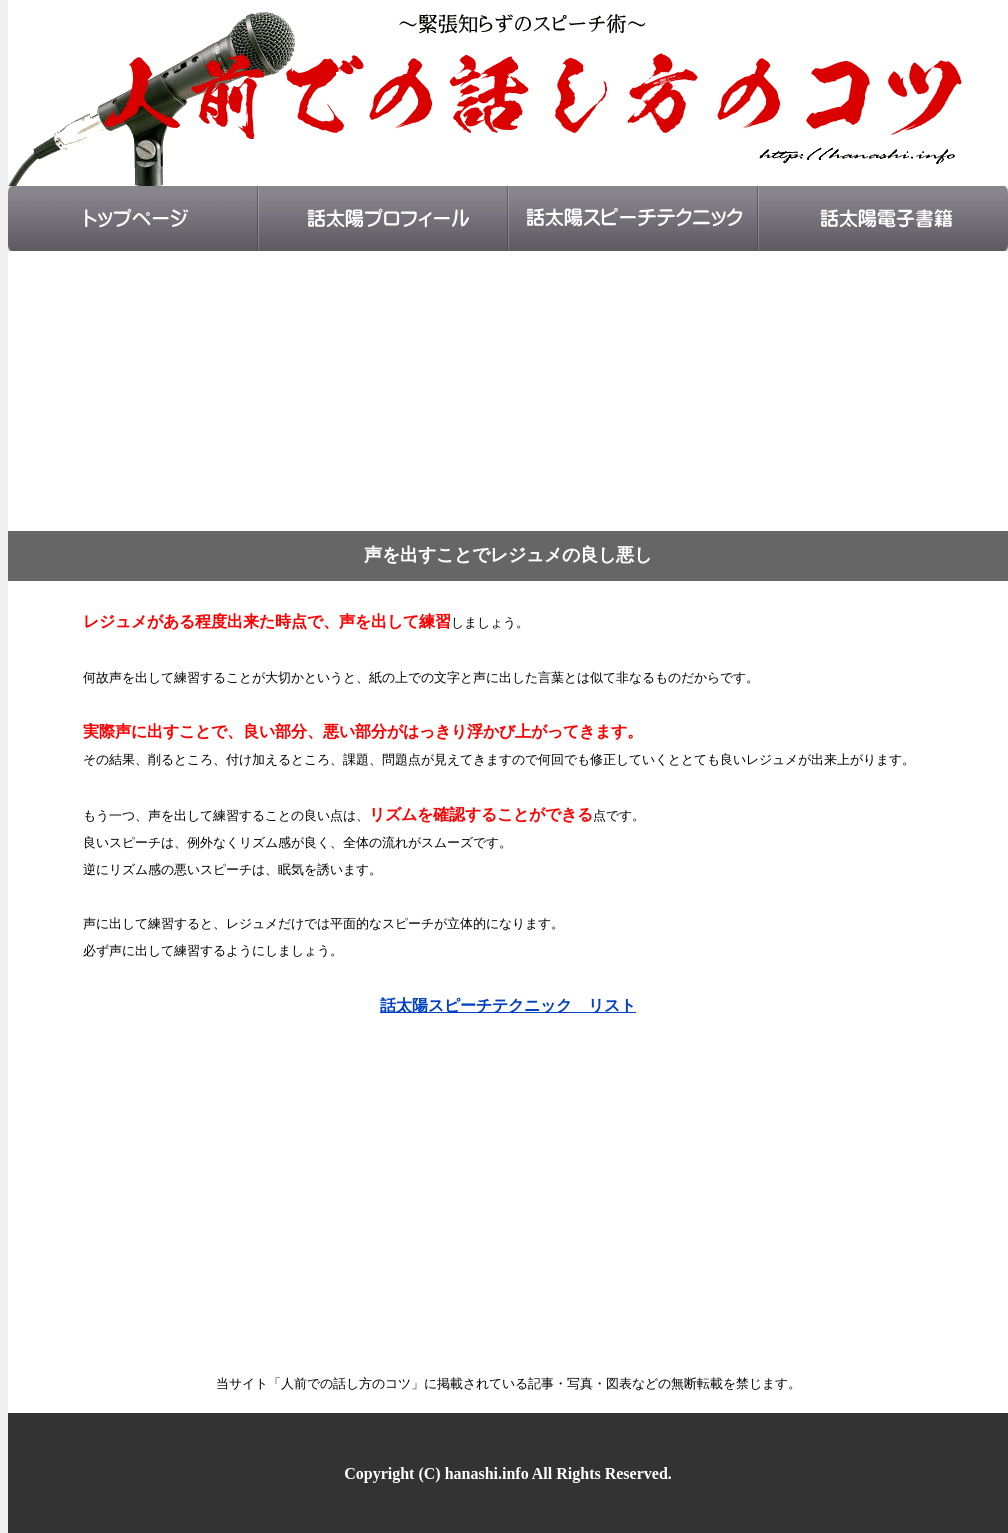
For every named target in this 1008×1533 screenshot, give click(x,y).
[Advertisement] (508, 391)
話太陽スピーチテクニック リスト (508, 1005)
